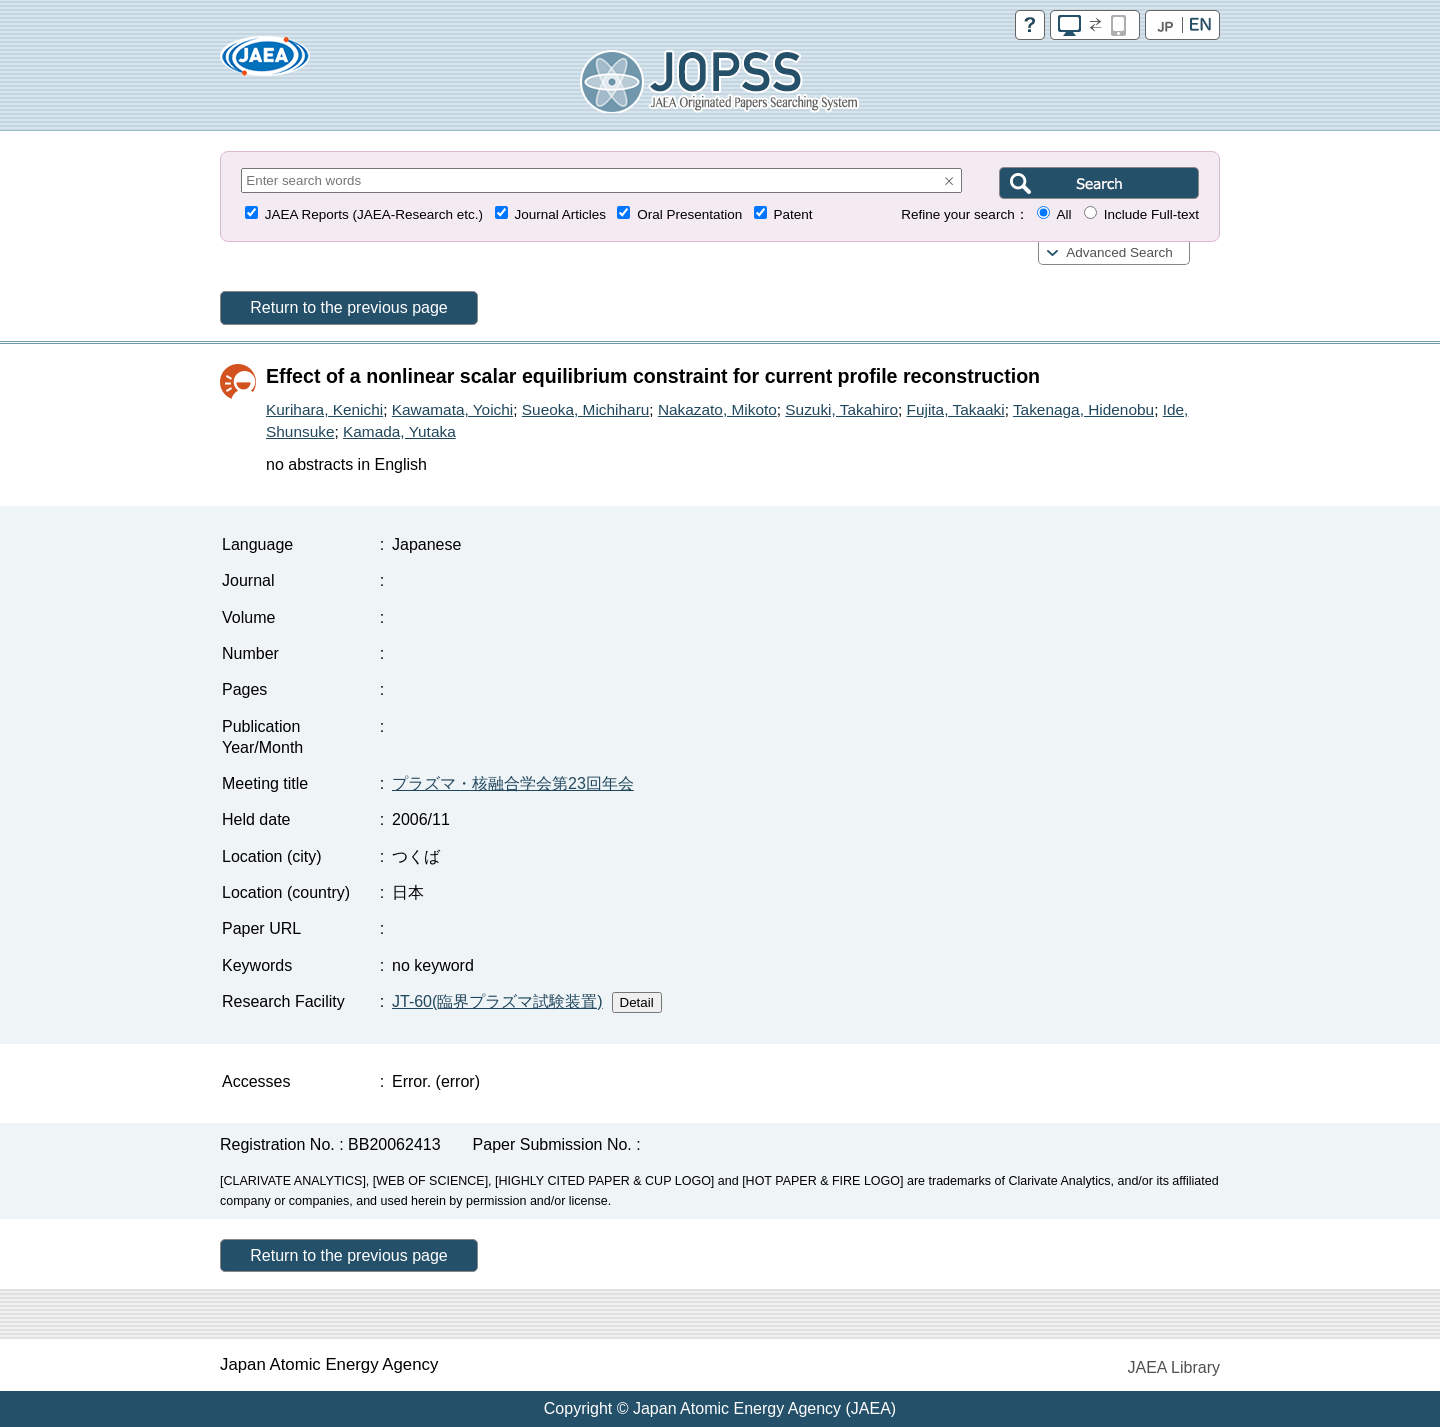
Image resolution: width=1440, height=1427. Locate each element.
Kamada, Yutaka (399, 431)
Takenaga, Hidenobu (1083, 409)
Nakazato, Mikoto (717, 409)
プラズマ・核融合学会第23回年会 (513, 783)
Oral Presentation (689, 214)
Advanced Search (1119, 252)
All (1063, 214)
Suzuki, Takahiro (841, 409)
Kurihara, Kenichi (324, 409)
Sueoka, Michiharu (585, 409)
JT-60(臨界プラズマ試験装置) (497, 1001)
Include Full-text (1151, 214)
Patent (793, 214)
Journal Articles (560, 214)
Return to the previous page (348, 307)
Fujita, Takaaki (956, 409)
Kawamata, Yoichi (453, 409)
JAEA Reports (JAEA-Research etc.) (374, 214)
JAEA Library (1174, 1367)
